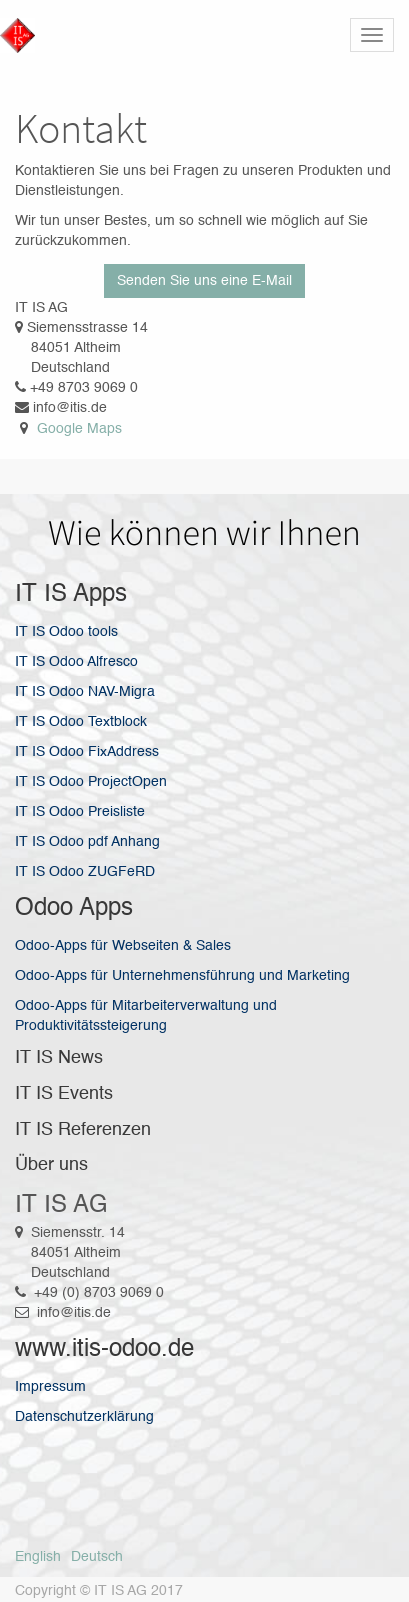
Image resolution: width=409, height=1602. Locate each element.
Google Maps (79, 429)
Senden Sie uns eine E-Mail (204, 281)
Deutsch (97, 1557)
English (38, 1557)
